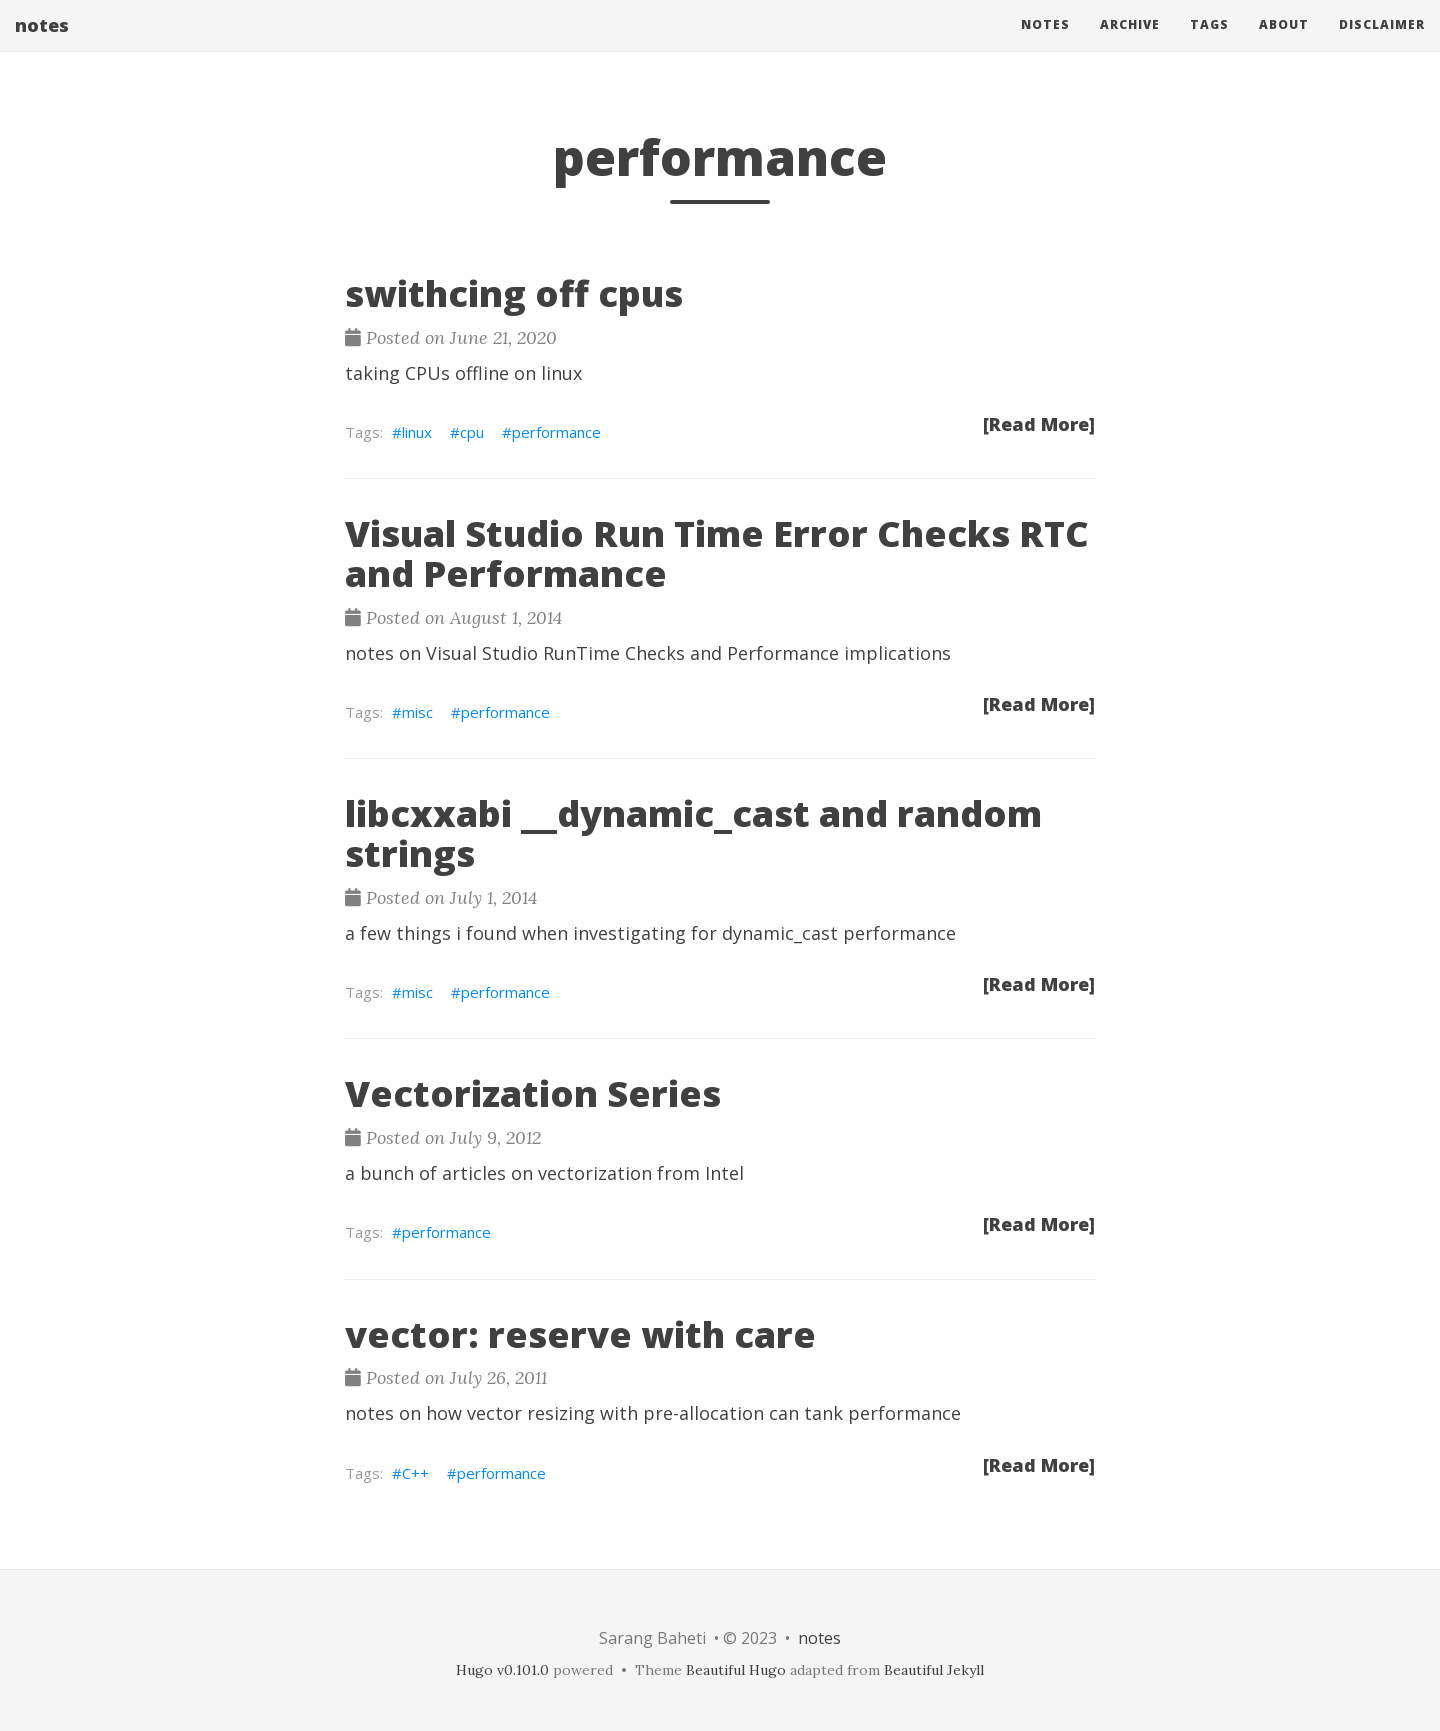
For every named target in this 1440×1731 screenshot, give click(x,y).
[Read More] (1039, 424)
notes (42, 45)
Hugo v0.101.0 (502, 1670)
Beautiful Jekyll (934, 1670)
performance (556, 432)
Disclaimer (1382, 44)
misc (417, 712)
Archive (1130, 44)
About (1284, 44)
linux (417, 432)
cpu (472, 432)
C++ (415, 1473)
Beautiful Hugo (736, 1670)
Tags (1209, 44)
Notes (1045, 44)
